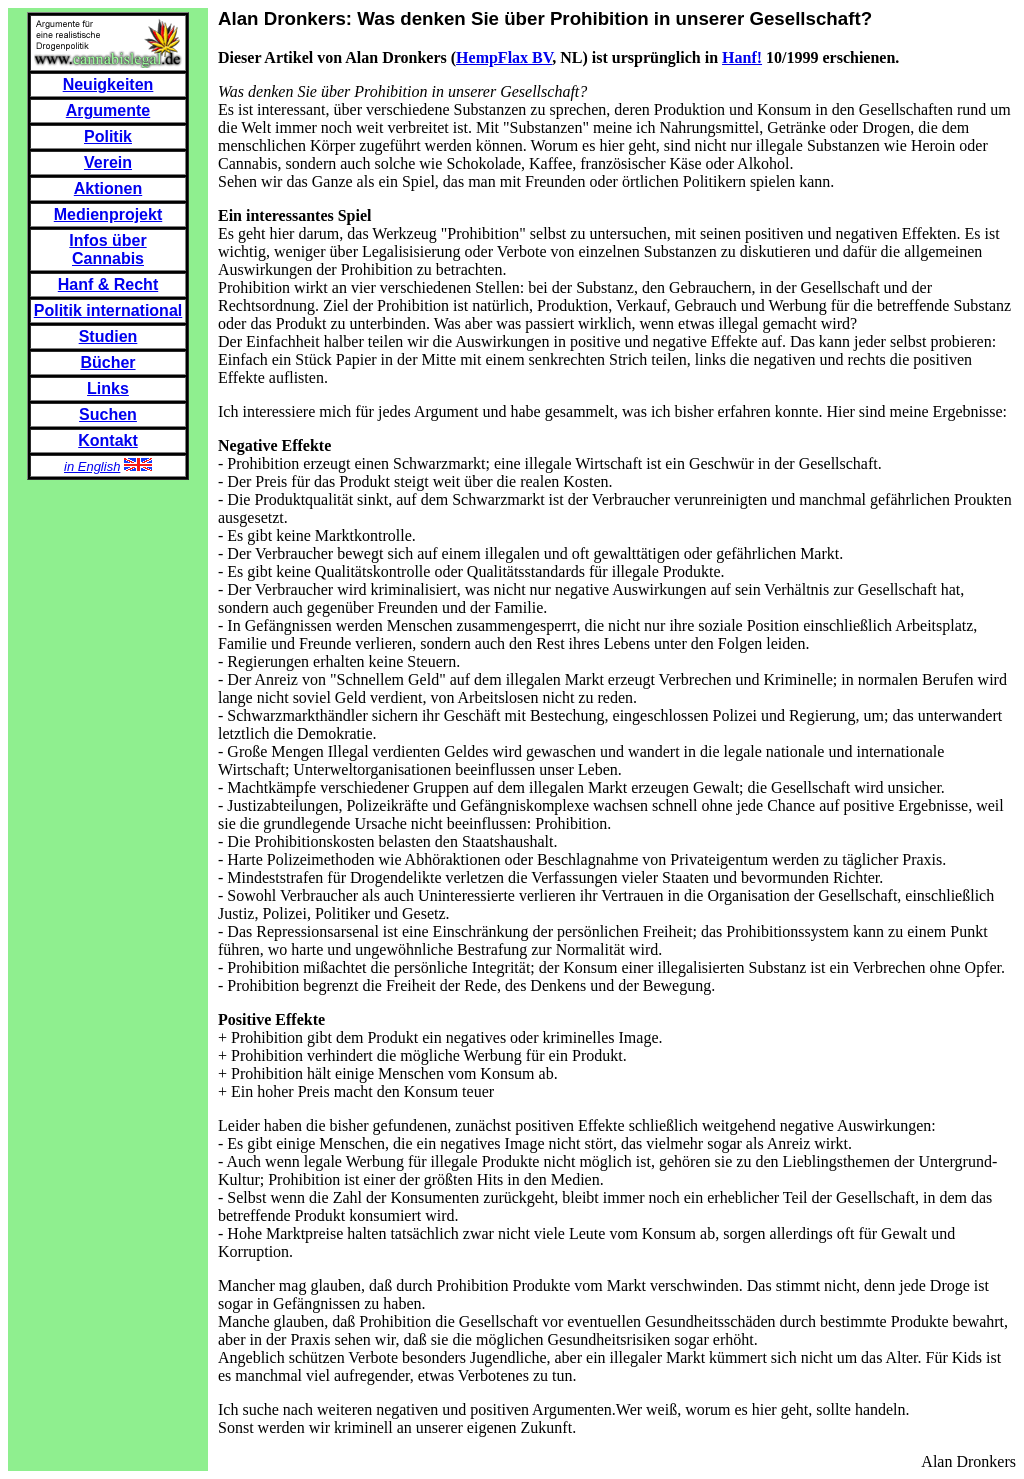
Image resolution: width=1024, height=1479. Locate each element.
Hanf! (742, 57)
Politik (108, 136)
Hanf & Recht (108, 284)
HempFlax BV (504, 57)
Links (108, 388)
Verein (108, 162)
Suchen (108, 414)
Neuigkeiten (108, 84)
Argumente (108, 110)
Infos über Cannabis (107, 249)
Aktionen (108, 188)
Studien (108, 336)
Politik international (108, 310)
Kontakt (108, 440)
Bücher (107, 362)
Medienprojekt (108, 214)
